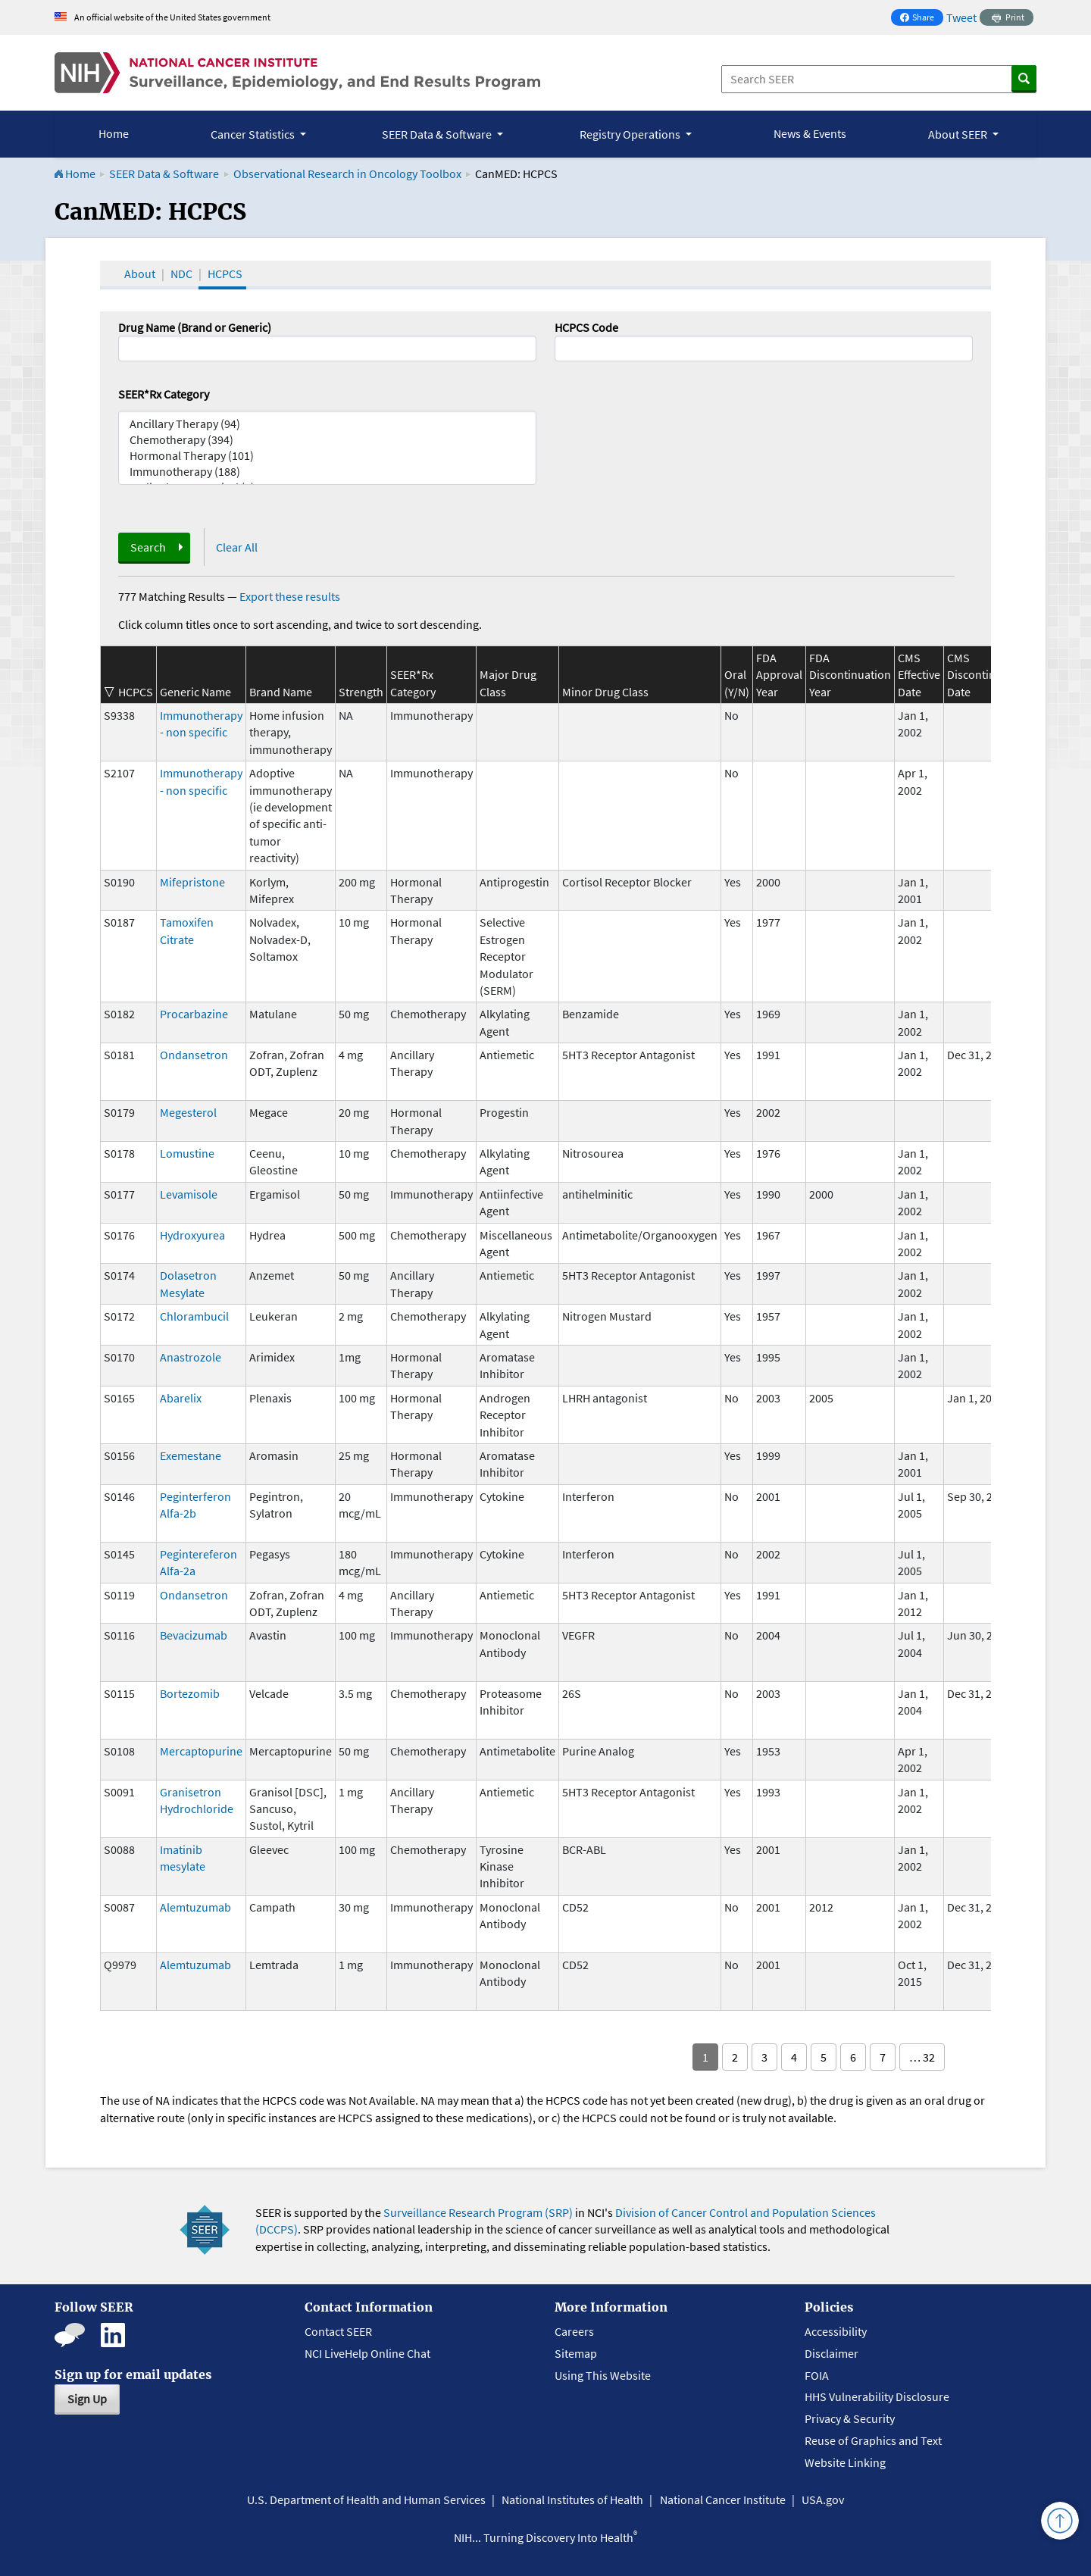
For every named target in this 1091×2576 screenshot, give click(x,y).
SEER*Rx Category (163, 394)
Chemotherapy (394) (327, 440)
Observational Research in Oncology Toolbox (347, 173)
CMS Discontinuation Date (988, 674)
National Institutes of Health (572, 2499)
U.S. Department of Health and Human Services (366, 2499)
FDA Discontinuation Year (850, 674)
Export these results (289, 596)
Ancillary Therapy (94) (327, 424)
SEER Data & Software (164, 173)
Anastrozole (190, 1357)
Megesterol (188, 1112)
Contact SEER (338, 2331)
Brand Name (280, 691)
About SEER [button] (958, 134)
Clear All (237, 547)
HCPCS (225, 273)
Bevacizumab (193, 1635)
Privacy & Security (850, 2418)
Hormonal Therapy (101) (327, 456)
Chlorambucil (194, 1316)
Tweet (961, 17)
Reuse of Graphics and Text (873, 2440)
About (139, 273)
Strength (361, 691)
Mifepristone (192, 881)
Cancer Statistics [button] (254, 134)
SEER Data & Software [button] (438, 134)
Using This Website (603, 2375)
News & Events (810, 133)
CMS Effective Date (919, 674)
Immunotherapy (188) (327, 472)
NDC (181, 273)
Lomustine (187, 1153)
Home (113, 133)
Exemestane (190, 1455)
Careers (574, 2331)
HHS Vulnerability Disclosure (877, 2396)
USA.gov (823, 2499)
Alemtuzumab (195, 1907)
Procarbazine (194, 1013)
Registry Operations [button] (631, 134)
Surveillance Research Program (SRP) (478, 2212)
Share (921, 18)
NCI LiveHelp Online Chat (367, 2353)
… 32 (922, 2057)
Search (148, 547)
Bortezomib (190, 1693)
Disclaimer (831, 2353)
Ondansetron (194, 1054)
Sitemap (576, 2353)
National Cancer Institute (723, 2499)
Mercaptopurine (201, 1750)
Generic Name (195, 691)
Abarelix (181, 1397)
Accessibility (836, 2331)
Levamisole (188, 1194)
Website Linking (845, 2462)
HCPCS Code (586, 327)
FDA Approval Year (779, 674)
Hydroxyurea (192, 1235)
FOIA (817, 2375)
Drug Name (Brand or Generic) (194, 327)
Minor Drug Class (605, 691)
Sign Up (87, 2398)
